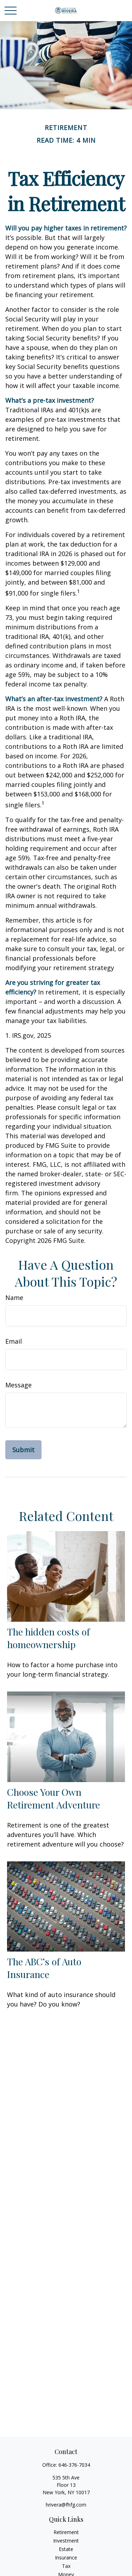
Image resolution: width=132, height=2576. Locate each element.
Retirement (66, 2532)
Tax (66, 2566)
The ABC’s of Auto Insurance (44, 1967)
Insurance (66, 2557)
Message (18, 1385)
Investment (66, 2540)
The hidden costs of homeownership (48, 1638)
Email (13, 1341)
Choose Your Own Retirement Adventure (53, 1798)
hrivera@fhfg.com (66, 2504)
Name (14, 1297)
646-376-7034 (74, 2464)
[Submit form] (23, 1449)
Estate (66, 2549)
